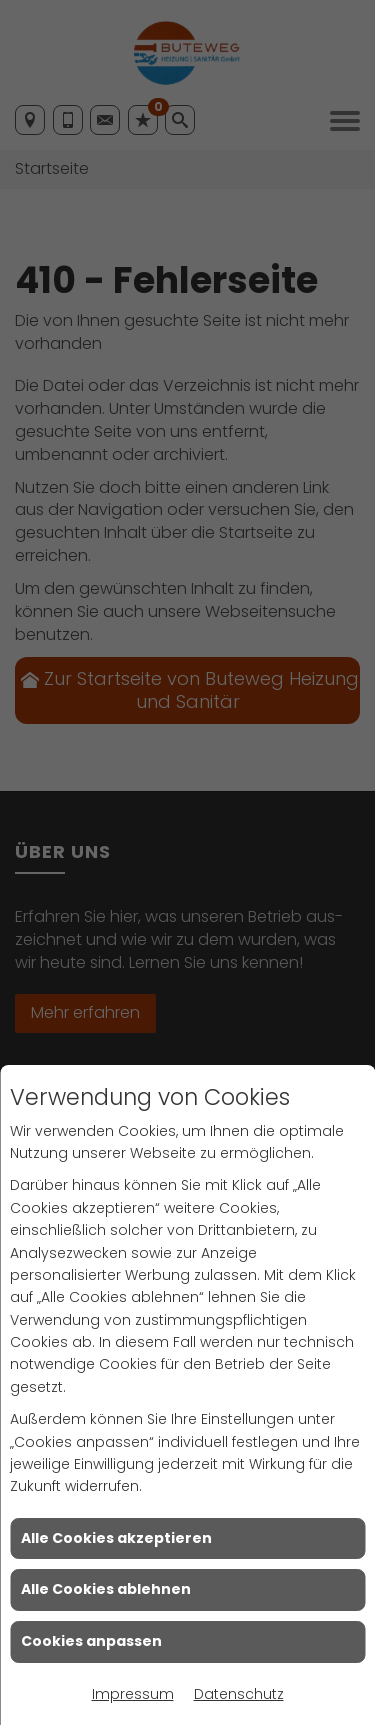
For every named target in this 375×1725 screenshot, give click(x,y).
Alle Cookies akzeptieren (116, 1538)
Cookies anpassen (91, 1641)
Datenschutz (239, 1694)
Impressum (133, 1694)
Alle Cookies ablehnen (106, 1589)
